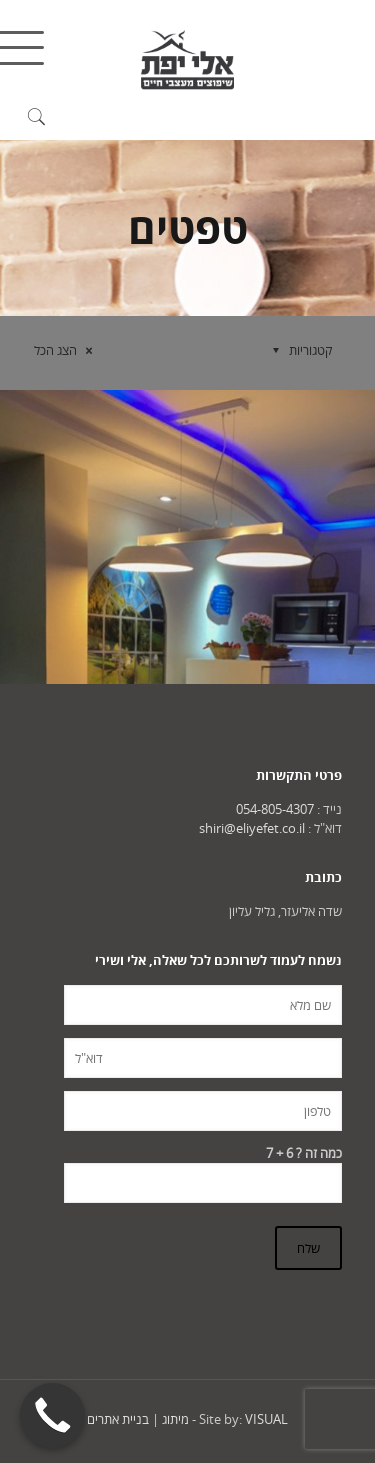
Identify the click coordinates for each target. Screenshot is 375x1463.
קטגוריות (299, 350)
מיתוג (175, 1419)
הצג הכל (66, 350)
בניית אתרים (118, 1419)
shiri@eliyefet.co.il (252, 828)
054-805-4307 (275, 809)
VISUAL (266, 1419)
